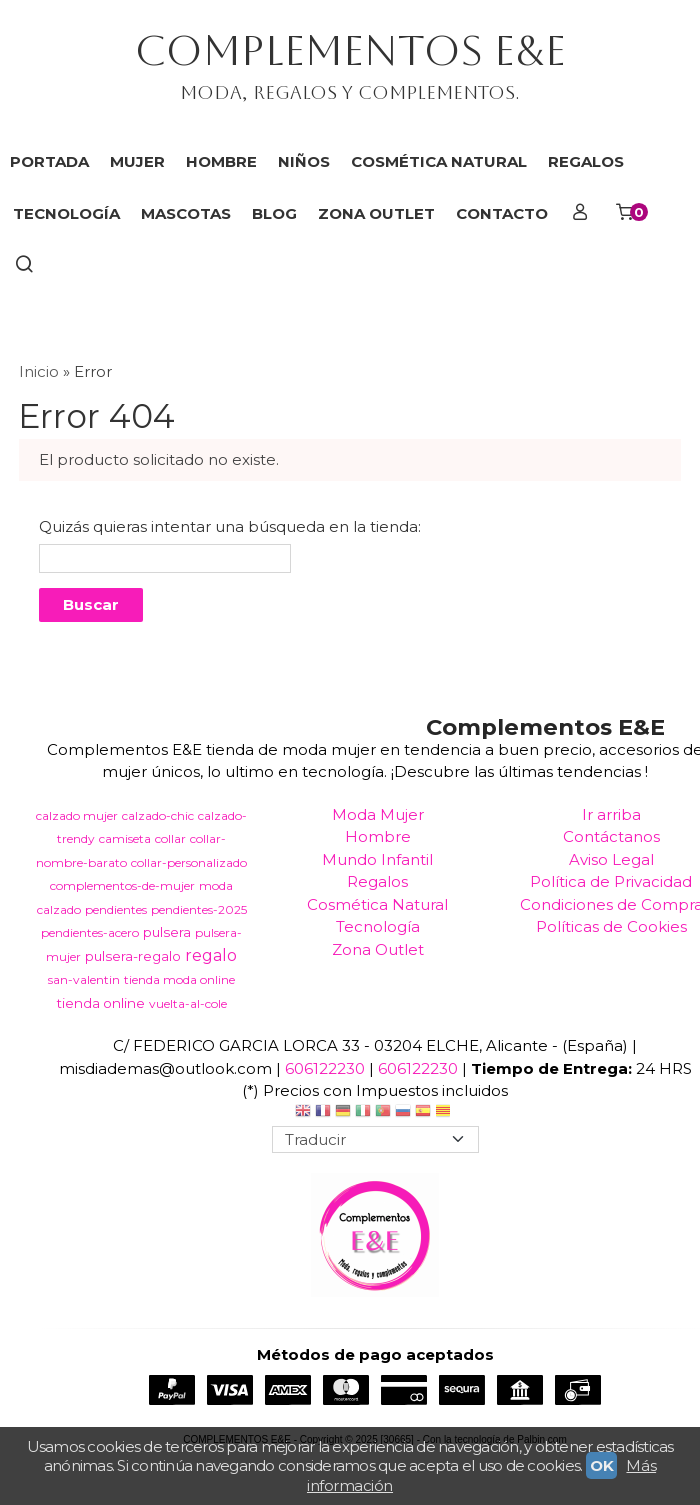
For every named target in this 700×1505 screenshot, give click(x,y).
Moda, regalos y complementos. (350, 92)
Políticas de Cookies (611, 926)
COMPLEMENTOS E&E (350, 50)
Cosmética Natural (377, 904)
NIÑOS (304, 161)
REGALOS (586, 161)
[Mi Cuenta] (580, 214)
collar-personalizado (189, 862)
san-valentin (84, 979)
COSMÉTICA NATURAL (439, 161)
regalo (211, 955)
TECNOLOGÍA (66, 213)
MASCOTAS (186, 213)
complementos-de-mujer (122, 885)
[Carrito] (630, 214)
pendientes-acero (90, 932)
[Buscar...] (24, 266)
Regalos (377, 881)
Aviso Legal (611, 859)
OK (601, 1465)
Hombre (378, 836)
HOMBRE (221, 161)
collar (170, 838)
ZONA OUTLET (376, 213)
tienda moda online (179, 979)
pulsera (167, 932)
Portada (49, 161)
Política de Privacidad (611, 881)
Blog (274, 213)
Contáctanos (611, 836)
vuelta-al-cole (188, 1003)
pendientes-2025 (199, 909)
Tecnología (378, 926)
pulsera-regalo (133, 956)
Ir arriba (611, 814)
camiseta (125, 838)
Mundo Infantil (377, 859)
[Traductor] (375, 1139)
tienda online (101, 1003)
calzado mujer (77, 815)
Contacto (502, 213)
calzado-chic (158, 815)
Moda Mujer (378, 814)
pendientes (116, 909)
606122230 (325, 1068)
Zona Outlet (378, 949)
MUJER (137, 161)
